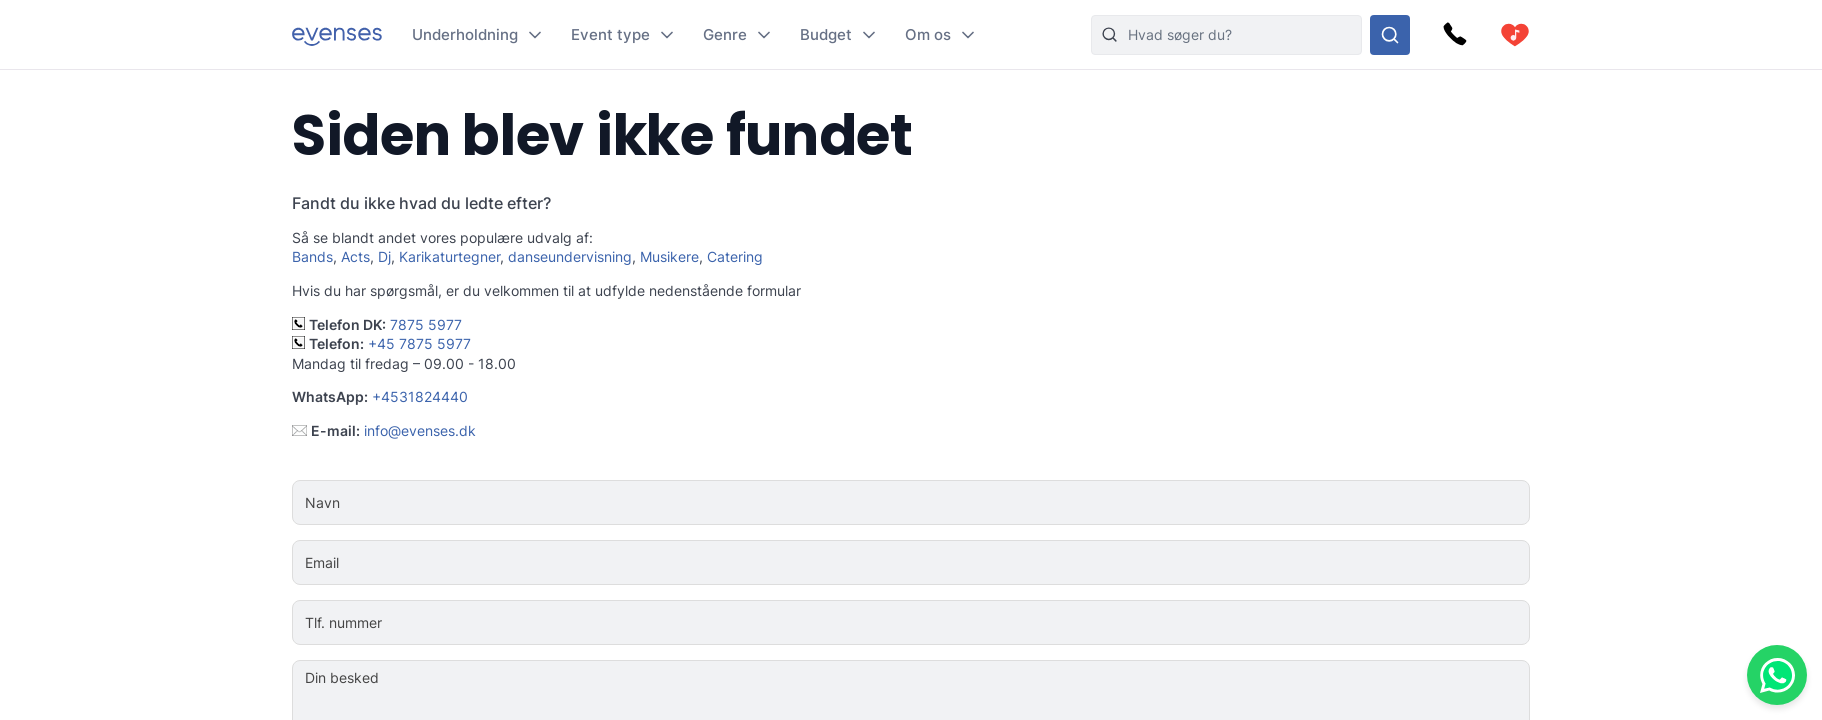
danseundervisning (570, 256)
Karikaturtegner (449, 256)
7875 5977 (426, 324)
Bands (312, 256)
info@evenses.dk (420, 430)
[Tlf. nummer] (971, 623)
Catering (735, 256)
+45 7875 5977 (419, 343)
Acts (355, 256)
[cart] (1515, 35)
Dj (384, 256)
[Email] (971, 563)
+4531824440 (420, 396)
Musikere (669, 256)
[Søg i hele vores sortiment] (1390, 35)
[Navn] (971, 503)
